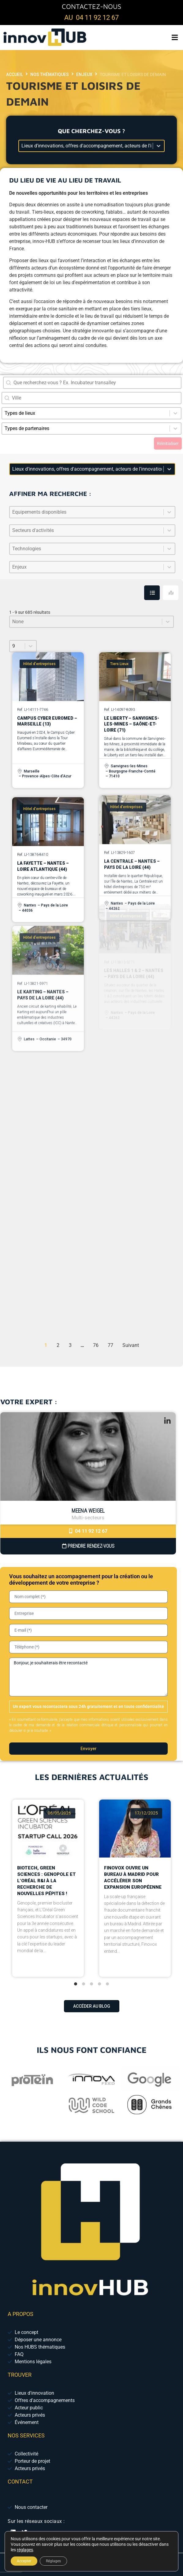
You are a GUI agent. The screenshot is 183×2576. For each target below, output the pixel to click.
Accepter (24, 2561)
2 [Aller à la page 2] (58, 1345)
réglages (25, 2549)
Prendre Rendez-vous (88, 1546)
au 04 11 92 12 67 (91, 17)
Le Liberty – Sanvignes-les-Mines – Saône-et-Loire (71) (131, 695)
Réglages (53, 2561)
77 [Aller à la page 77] (110, 1345)
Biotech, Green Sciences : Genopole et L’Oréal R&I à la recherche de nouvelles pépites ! (46, 1863)
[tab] (152, 592)
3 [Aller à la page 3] (70, 1345)
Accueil (14, 74)
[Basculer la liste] (169, 512)
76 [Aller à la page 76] (96, 1345)
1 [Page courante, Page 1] (45, 1345)
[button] (174, 37)
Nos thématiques (49, 74)
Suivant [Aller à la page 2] (130, 1345)
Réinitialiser (168, 443)
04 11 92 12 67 (88, 1531)
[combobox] (91, 398)
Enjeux (84, 74)
